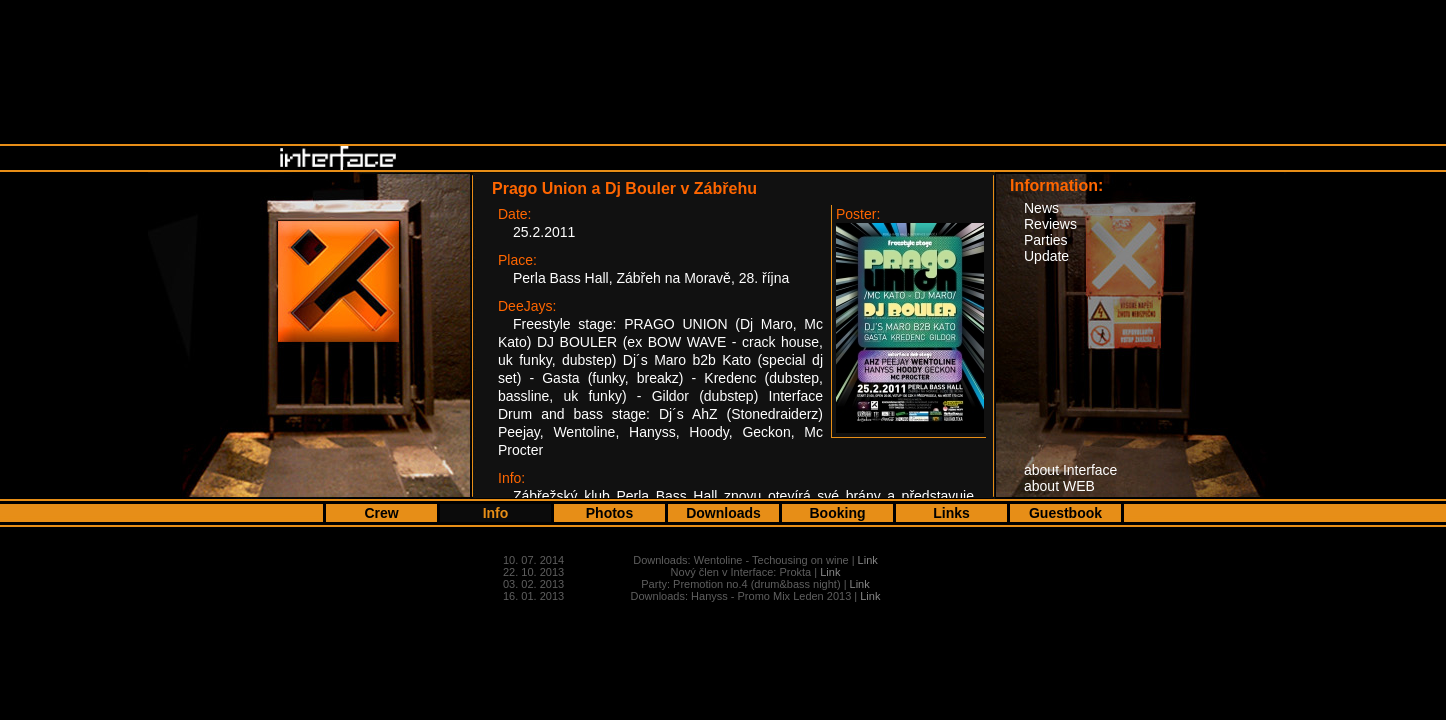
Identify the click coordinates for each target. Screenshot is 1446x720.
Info (496, 513)
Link (868, 560)
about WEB (1059, 486)
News (1041, 208)
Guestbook (1065, 513)
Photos (609, 513)
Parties (1046, 240)
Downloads (723, 513)
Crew (381, 513)
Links (951, 513)
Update (1046, 256)
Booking (838, 513)
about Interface (1070, 470)
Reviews (1050, 224)
